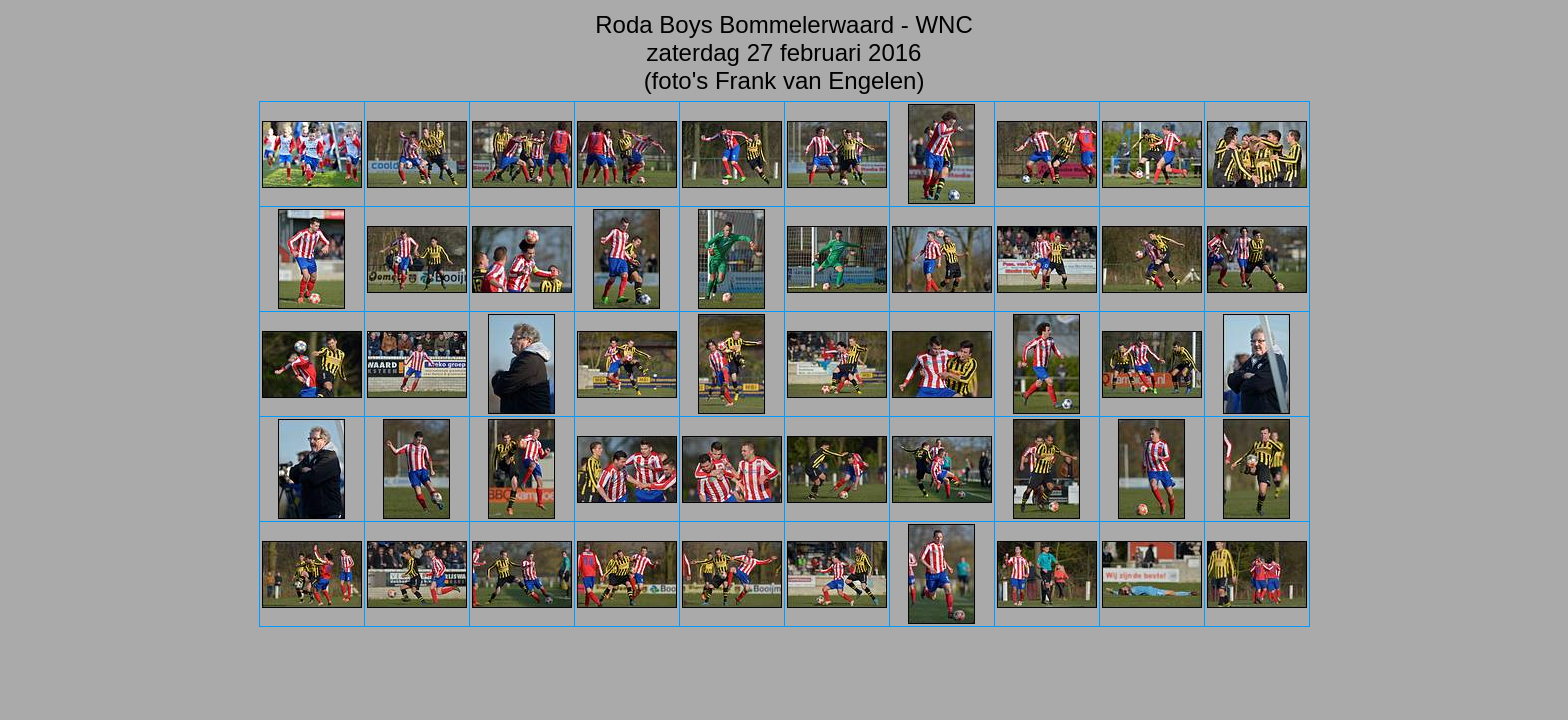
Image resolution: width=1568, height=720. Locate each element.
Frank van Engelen (815, 80)
